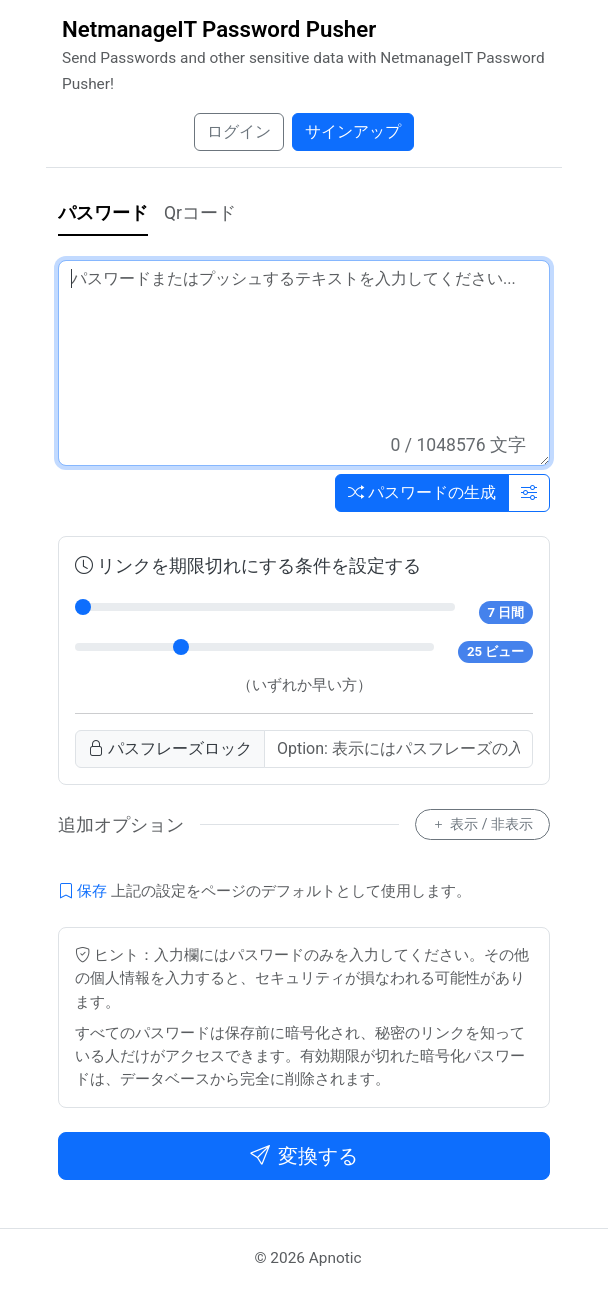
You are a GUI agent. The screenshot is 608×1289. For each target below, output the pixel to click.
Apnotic (335, 1258)
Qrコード (200, 213)
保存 (82, 891)
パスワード (103, 213)
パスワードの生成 (422, 492)
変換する (304, 1156)
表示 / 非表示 (482, 824)
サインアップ (353, 131)
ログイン (239, 131)
